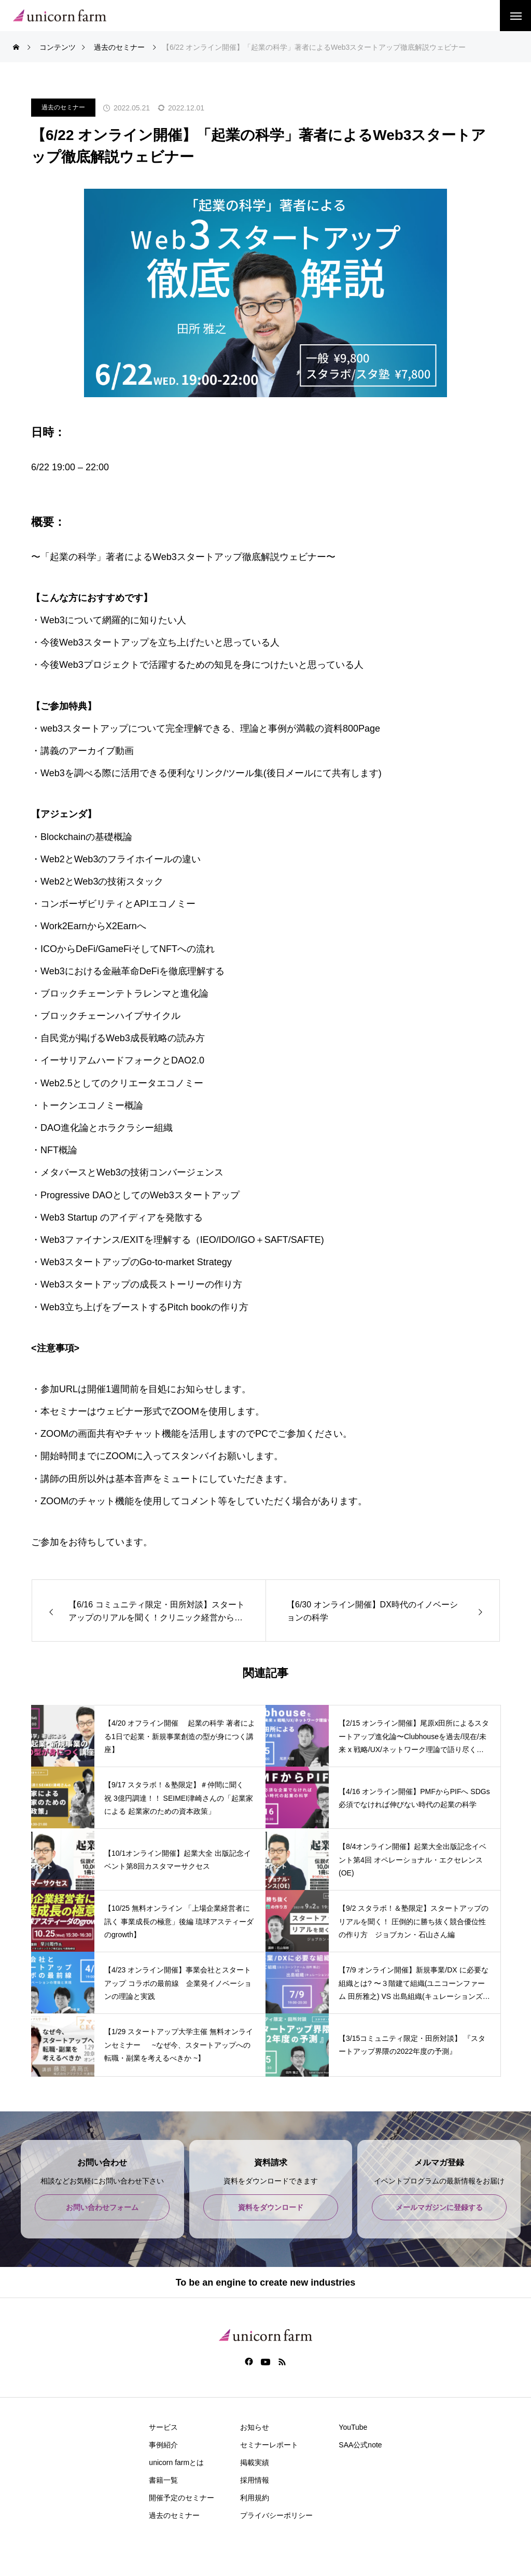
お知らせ (254, 2427)
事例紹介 (163, 2444)
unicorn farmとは (176, 2462)
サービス (163, 2427)
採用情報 (254, 2480)
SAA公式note (360, 2444)
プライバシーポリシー (276, 2515)
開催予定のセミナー (181, 2497)
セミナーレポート (269, 2444)
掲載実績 (254, 2462)
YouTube (353, 2427)
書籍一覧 (163, 2480)
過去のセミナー (63, 107)
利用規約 (254, 2497)
